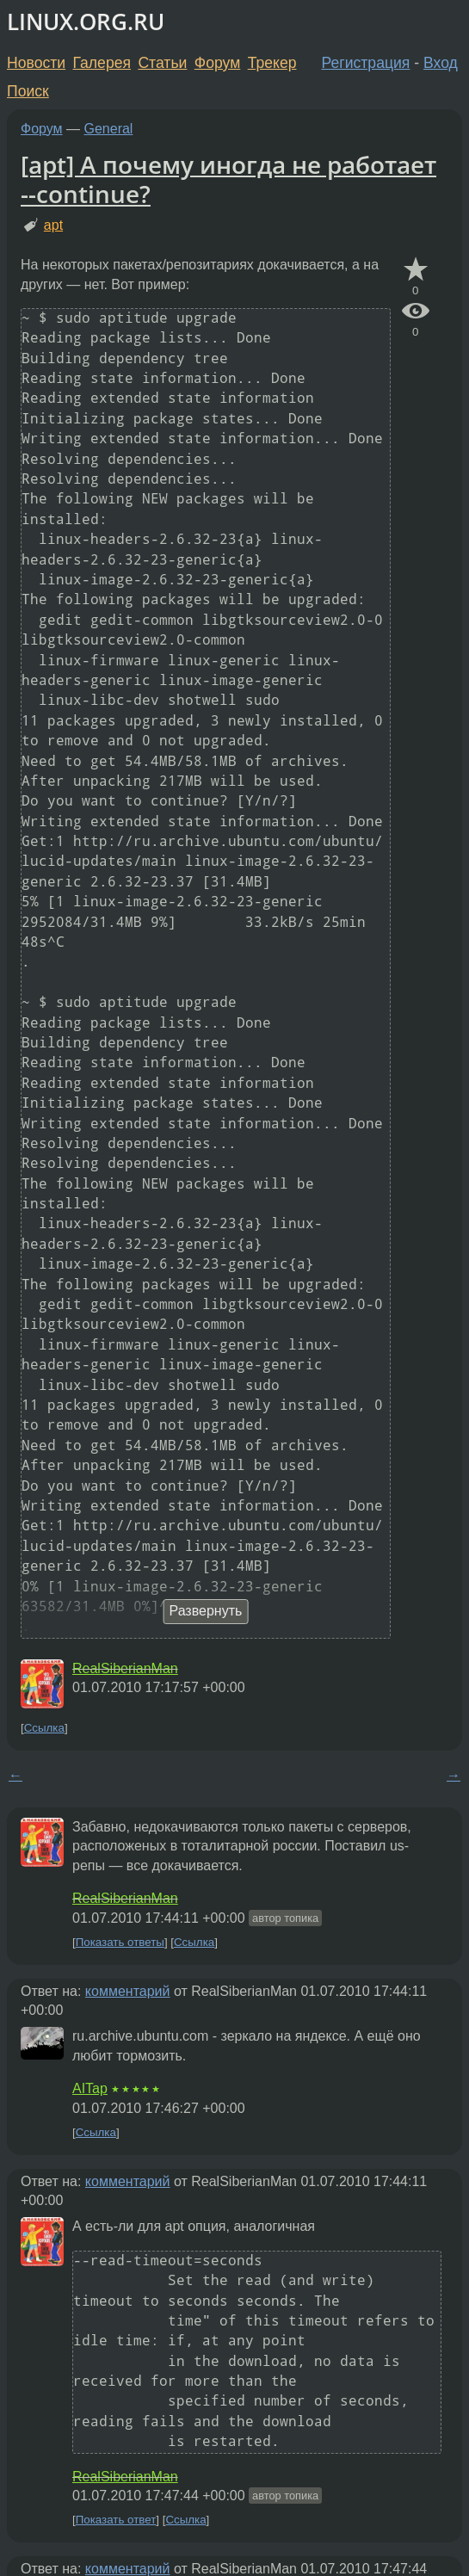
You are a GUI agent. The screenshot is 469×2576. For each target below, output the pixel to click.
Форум (217, 62)
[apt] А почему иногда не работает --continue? (228, 179)
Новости (36, 62)
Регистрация (366, 62)
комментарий (127, 1991)
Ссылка (44, 1727)
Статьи (162, 62)
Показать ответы (120, 1942)
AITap (90, 2088)
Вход (440, 62)
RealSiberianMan (125, 1668)
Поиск (28, 91)
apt (53, 225)
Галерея (102, 62)
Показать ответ (116, 2519)
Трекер (272, 62)
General (108, 128)
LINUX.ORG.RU (85, 22)
